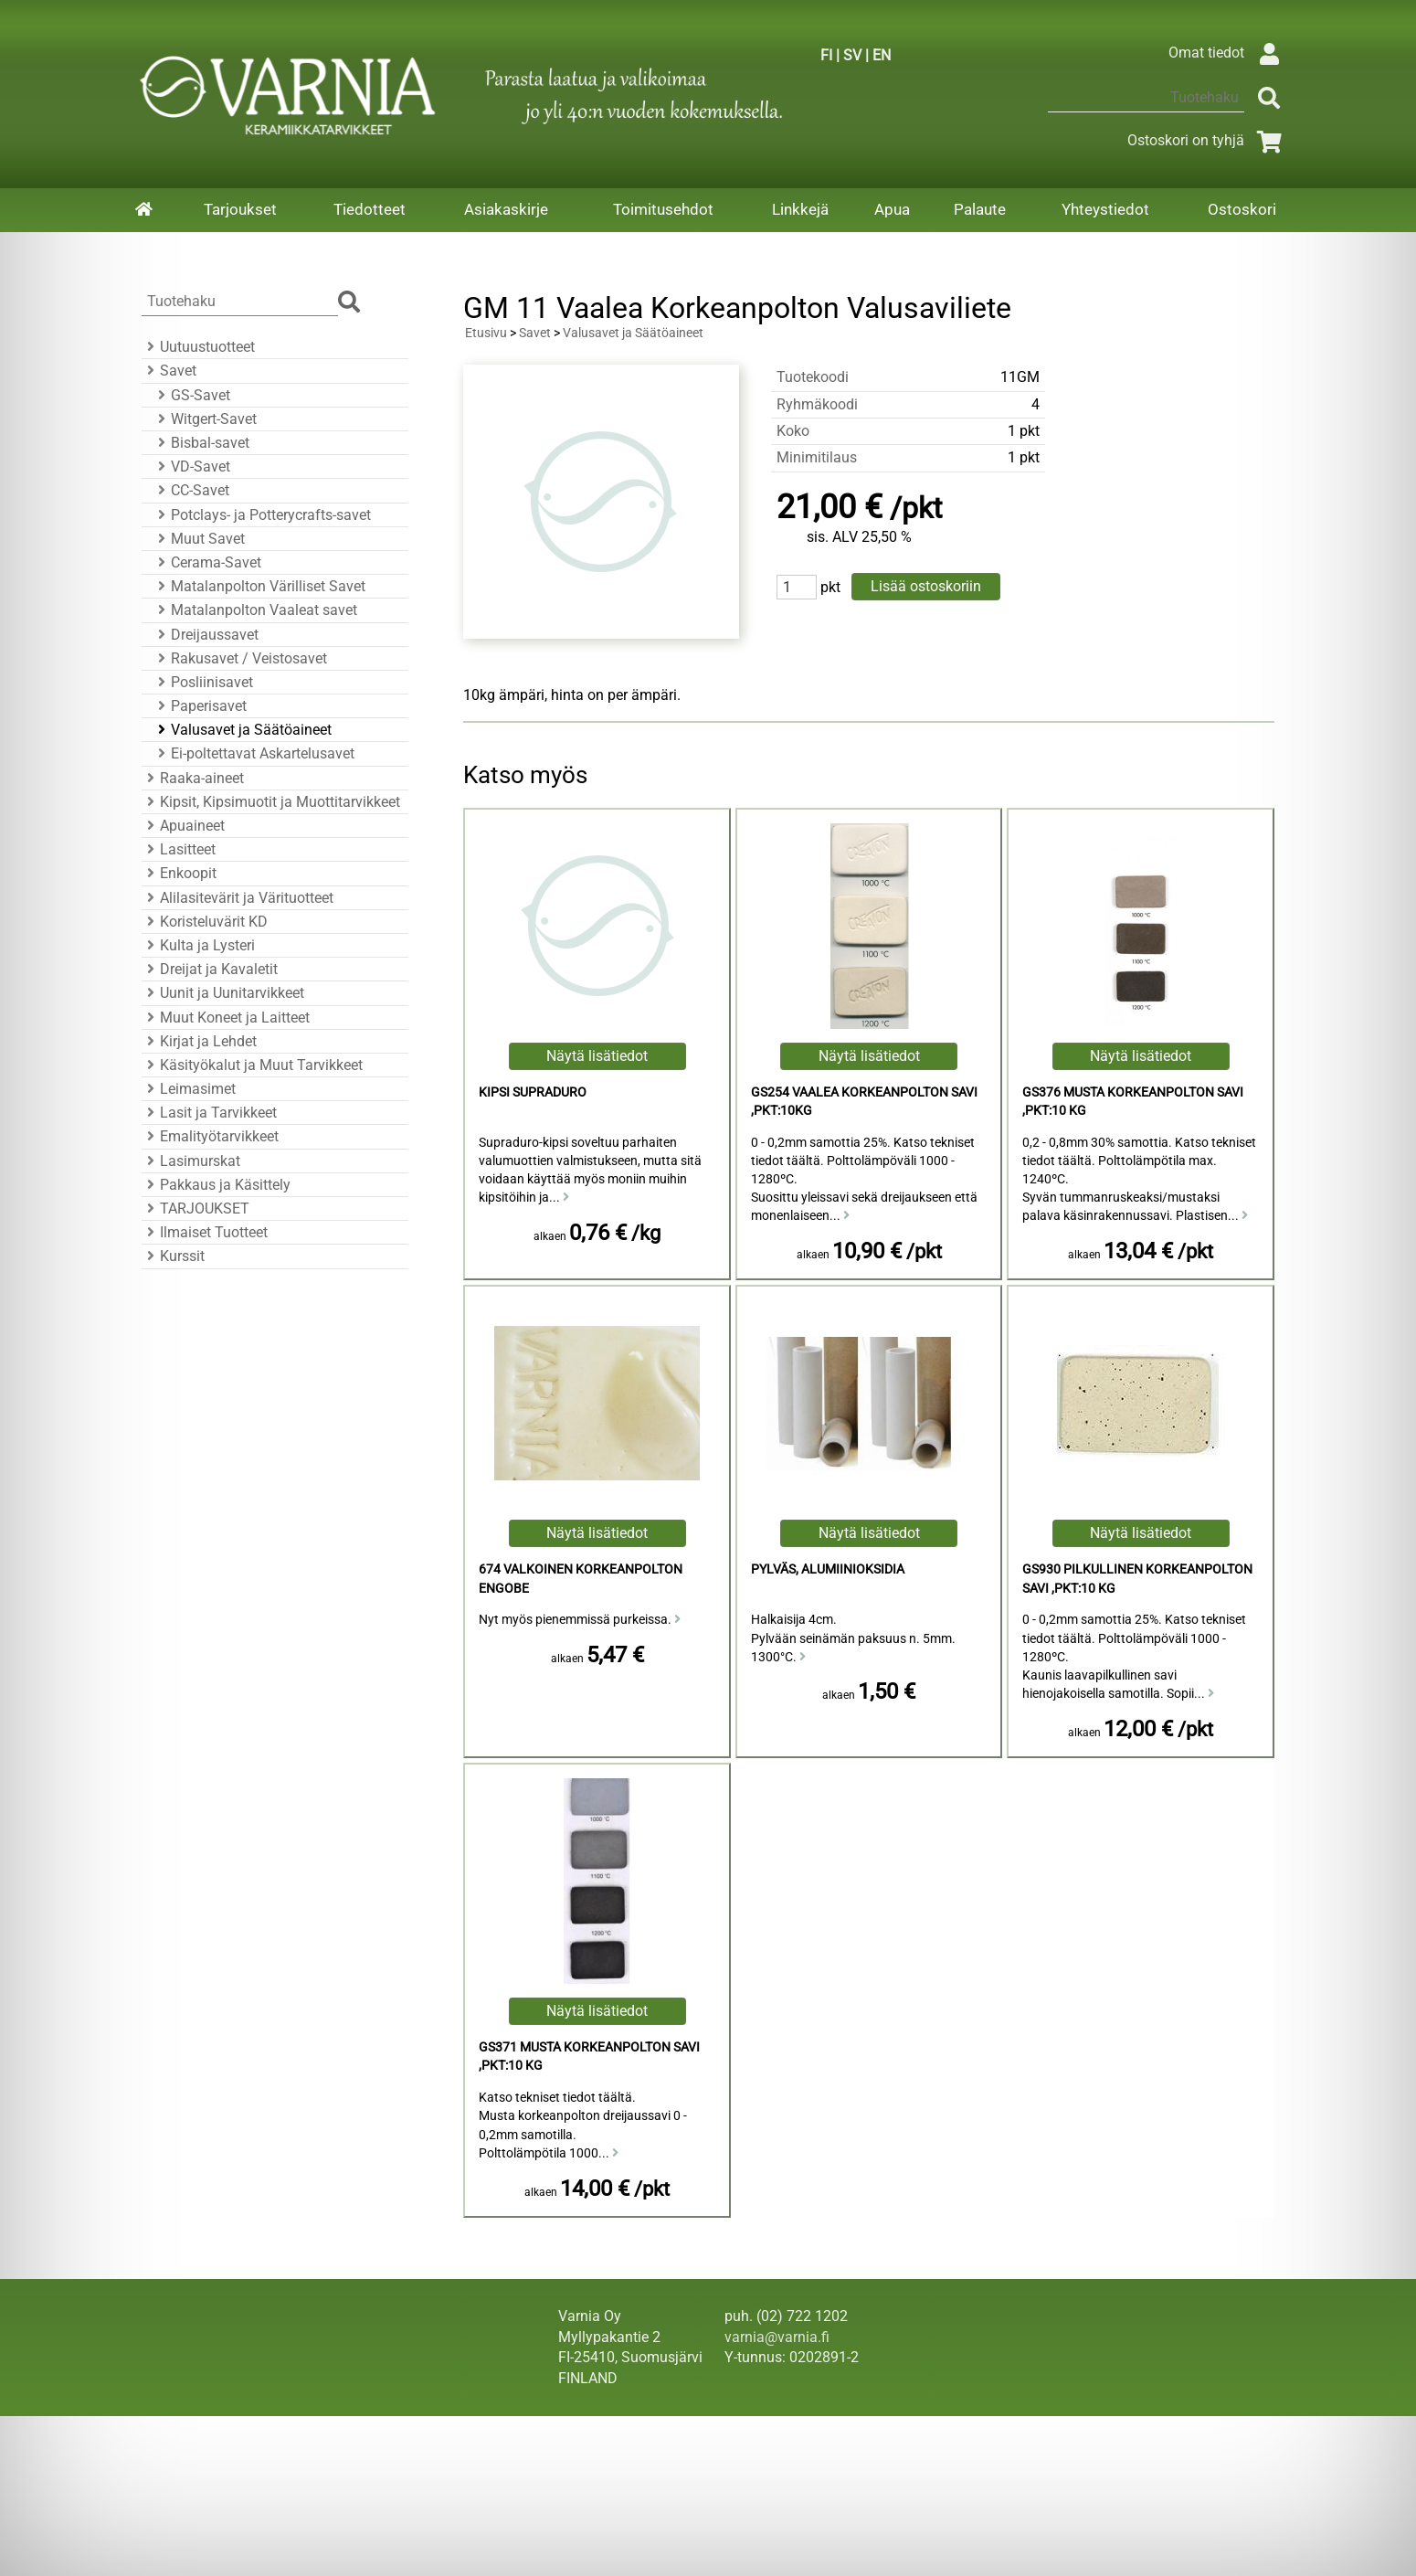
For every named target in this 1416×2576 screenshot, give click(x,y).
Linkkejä (800, 209)
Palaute (980, 209)
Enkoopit (179, 873)
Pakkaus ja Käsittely (216, 1184)
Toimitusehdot (663, 209)
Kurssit (173, 1256)
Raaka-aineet (193, 778)
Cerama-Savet (207, 562)
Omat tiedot (1228, 52)
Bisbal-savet (201, 442)
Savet (169, 370)
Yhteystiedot (1105, 209)
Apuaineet (183, 825)
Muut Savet (199, 538)
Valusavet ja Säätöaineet (242, 729)
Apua (892, 209)
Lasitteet (179, 849)
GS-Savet (191, 395)
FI (826, 55)
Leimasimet (189, 1088)
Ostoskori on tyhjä (1207, 140)
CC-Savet (191, 490)
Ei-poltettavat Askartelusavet (253, 753)
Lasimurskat (191, 1161)
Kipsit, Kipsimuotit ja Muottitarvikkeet (271, 802)
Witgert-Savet (205, 419)
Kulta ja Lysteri (198, 945)
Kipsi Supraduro (532, 1092)
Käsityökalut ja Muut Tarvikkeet (252, 1065)
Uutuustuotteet (198, 346)
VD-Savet (191, 466)
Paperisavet (200, 706)
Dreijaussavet (206, 634)
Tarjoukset (240, 209)
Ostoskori (1242, 209)
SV (852, 55)
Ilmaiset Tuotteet (205, 1232)
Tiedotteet (369, 209)
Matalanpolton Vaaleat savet (255, 610)
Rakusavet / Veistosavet (240, 658)
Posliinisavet (203, 682)
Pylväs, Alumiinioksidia (827, 1569)
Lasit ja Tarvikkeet (209, 1112)
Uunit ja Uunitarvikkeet (223, 993)
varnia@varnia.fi (777, 2337)
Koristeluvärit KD (205, 921)
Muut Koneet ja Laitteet (226, 1017)
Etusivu (486, 333)
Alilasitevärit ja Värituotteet (237, 897)
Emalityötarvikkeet (210, 1136)
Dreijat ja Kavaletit (210, 969)
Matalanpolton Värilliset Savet (259, 586)
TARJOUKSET (195, 1208)
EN (881, 55)
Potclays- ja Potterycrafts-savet (262, 515)
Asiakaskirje (506, 209)
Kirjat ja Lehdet (199, 1041)
